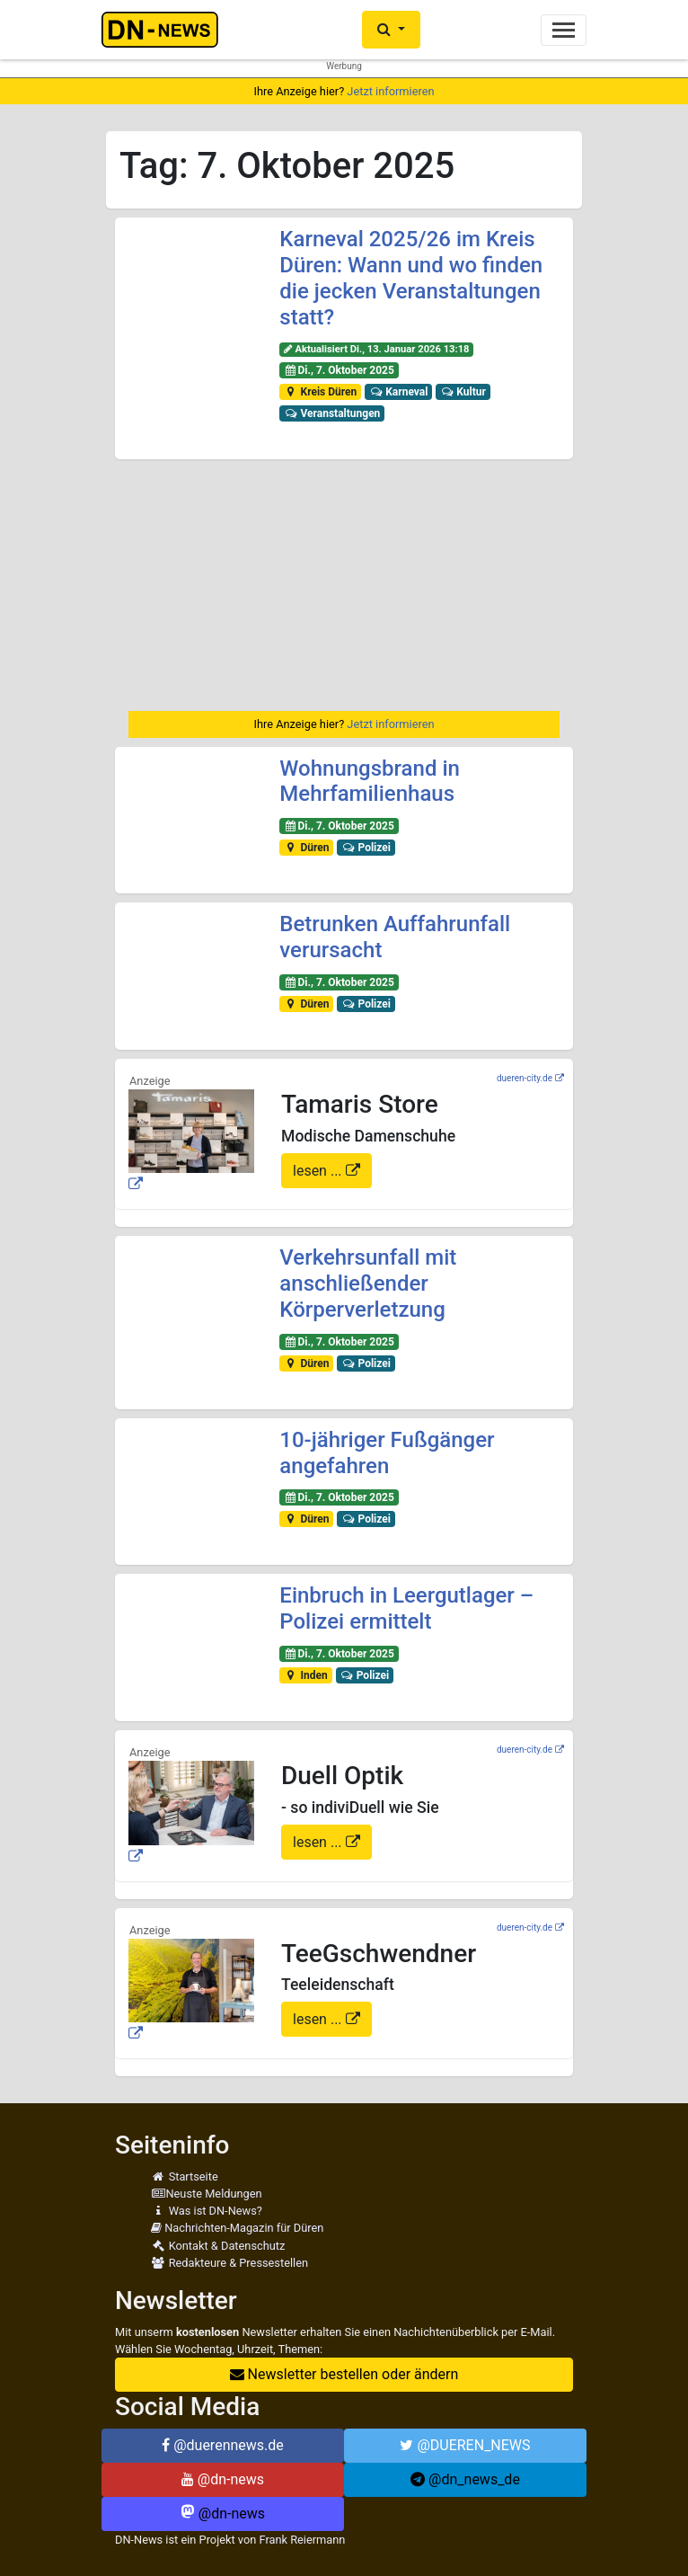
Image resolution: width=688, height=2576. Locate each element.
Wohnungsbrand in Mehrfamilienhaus (369, 781)
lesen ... (319, 1170)
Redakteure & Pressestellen (229, 2263)
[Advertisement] (344, 585)
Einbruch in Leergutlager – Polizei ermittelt (406, 1608)
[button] (391, 30)
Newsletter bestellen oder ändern (344, 2374)
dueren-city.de (524, 1078)
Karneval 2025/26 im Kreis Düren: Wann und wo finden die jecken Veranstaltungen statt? (410, 278)
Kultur (463, 392)
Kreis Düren (320, 392)
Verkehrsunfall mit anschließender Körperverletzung (367, 1283)
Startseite (184, 2176)
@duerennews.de (223, 2445)
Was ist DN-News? (206, 2210)
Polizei (366, 847)
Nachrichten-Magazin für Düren (237, 2227)
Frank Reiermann (303, 2539)
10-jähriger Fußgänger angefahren (386, 1453)
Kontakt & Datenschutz (218, 2245)
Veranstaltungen (332, 413)
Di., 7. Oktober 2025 (339, 370)
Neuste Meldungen (206, 2193)
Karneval (398, 392)
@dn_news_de (465, 2479)
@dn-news (222, 2479)
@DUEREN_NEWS (465, 2445)
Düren (306, 847)
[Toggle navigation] (564, 30)
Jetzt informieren (390, 91)
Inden (306, 1675)
